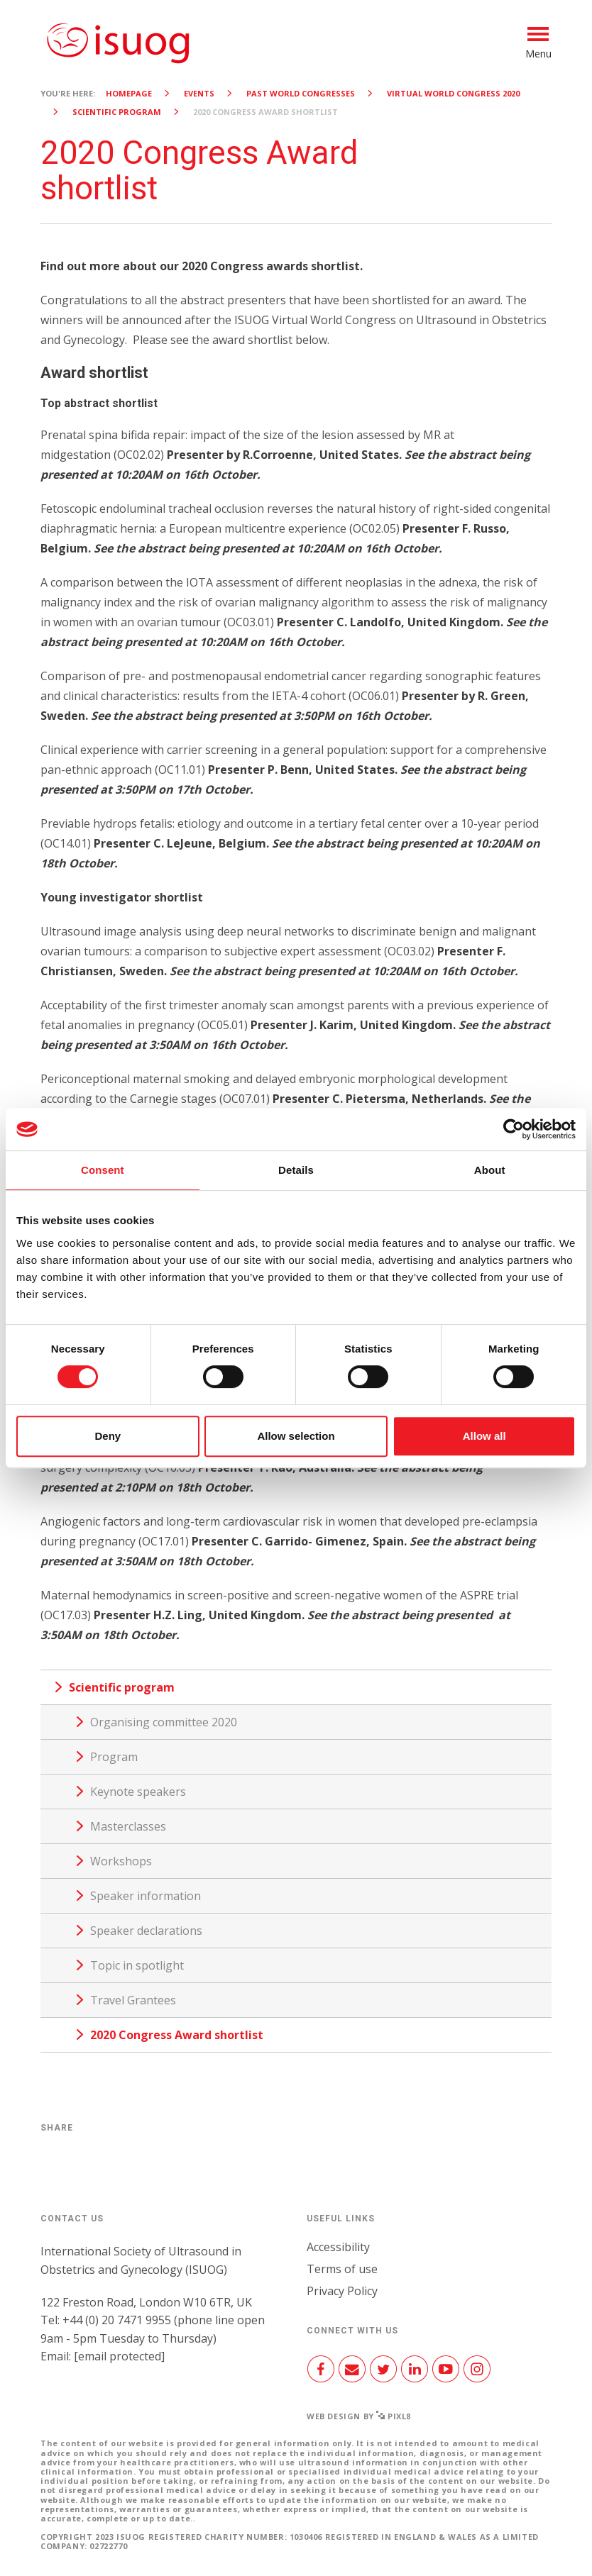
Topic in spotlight (137, 1965)
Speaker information (145, 1896)
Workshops (121, 1861)
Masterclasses (128, 1826)
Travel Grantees (133, 2000)
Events (199, 93)
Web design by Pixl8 (359, 2416)
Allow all (484, 1436)
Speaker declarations (146, 1930)
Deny (107, 1436)
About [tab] (489, 1170)
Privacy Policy (342, 2291)
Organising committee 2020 (163, 1722)
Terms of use (342, 2269)
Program (114, 1757)
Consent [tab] (102, 1170)
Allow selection (295, 1436)
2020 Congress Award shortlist (176, 2035)
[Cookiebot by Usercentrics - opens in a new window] (513, 1129)
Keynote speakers (138, 1791)
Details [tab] (296, 1170)
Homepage (129, 93)
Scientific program (116, 111)
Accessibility (338, 2247)
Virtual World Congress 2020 (453, 93)
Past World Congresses (300, 93)
